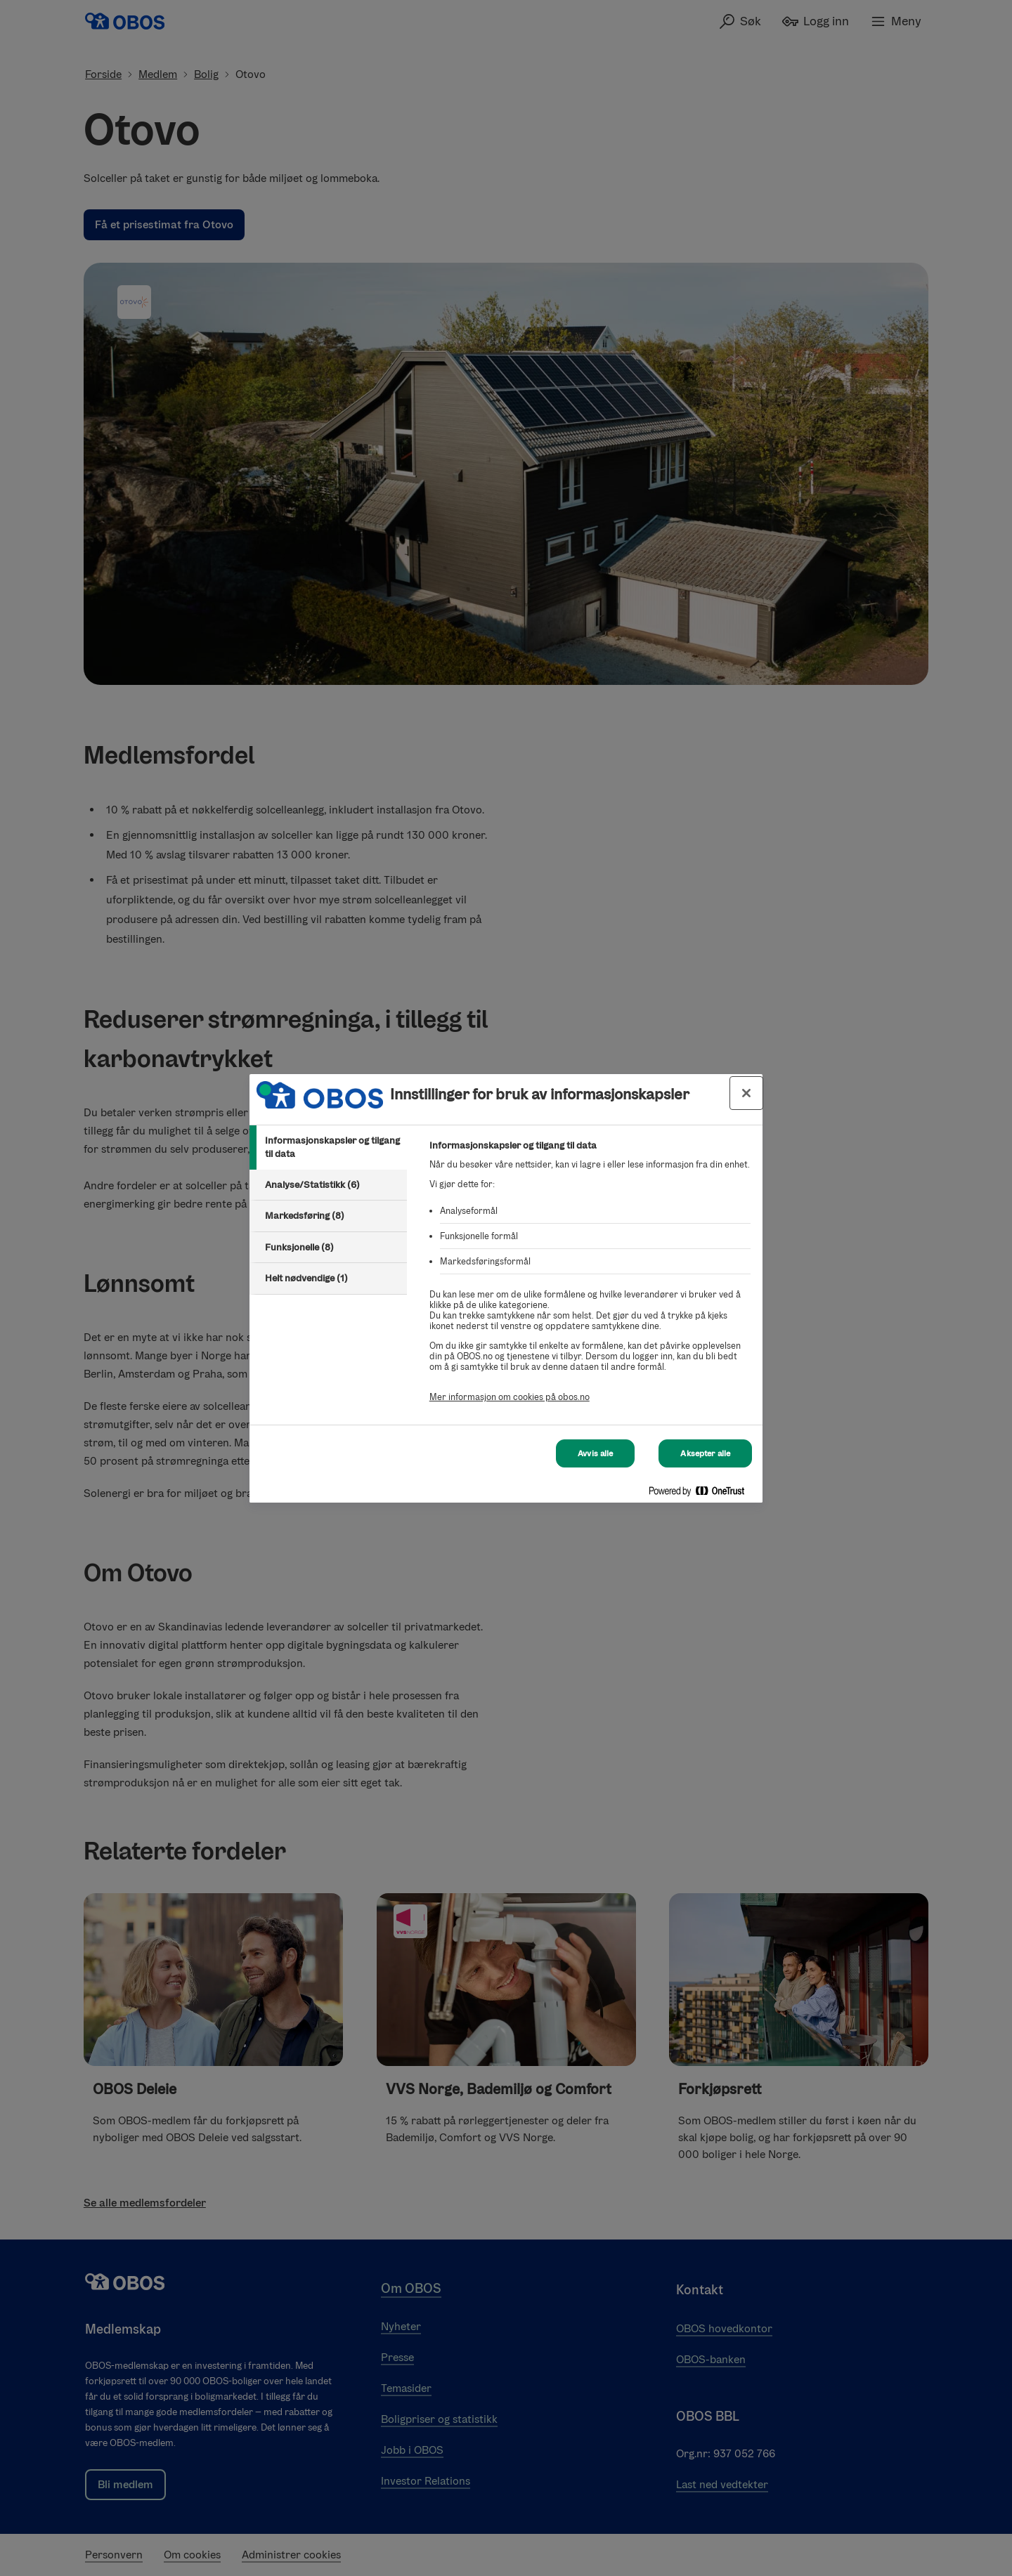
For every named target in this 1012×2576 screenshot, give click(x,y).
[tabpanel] (590, 1278)
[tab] (328, 1147)
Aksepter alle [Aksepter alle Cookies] (705, 1453)
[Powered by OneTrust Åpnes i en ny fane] (702, 1494)
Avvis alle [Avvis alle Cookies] (595, 1453)
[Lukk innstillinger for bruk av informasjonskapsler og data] (746, 1093)
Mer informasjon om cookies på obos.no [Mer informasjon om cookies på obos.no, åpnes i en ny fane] (509, 1397)
